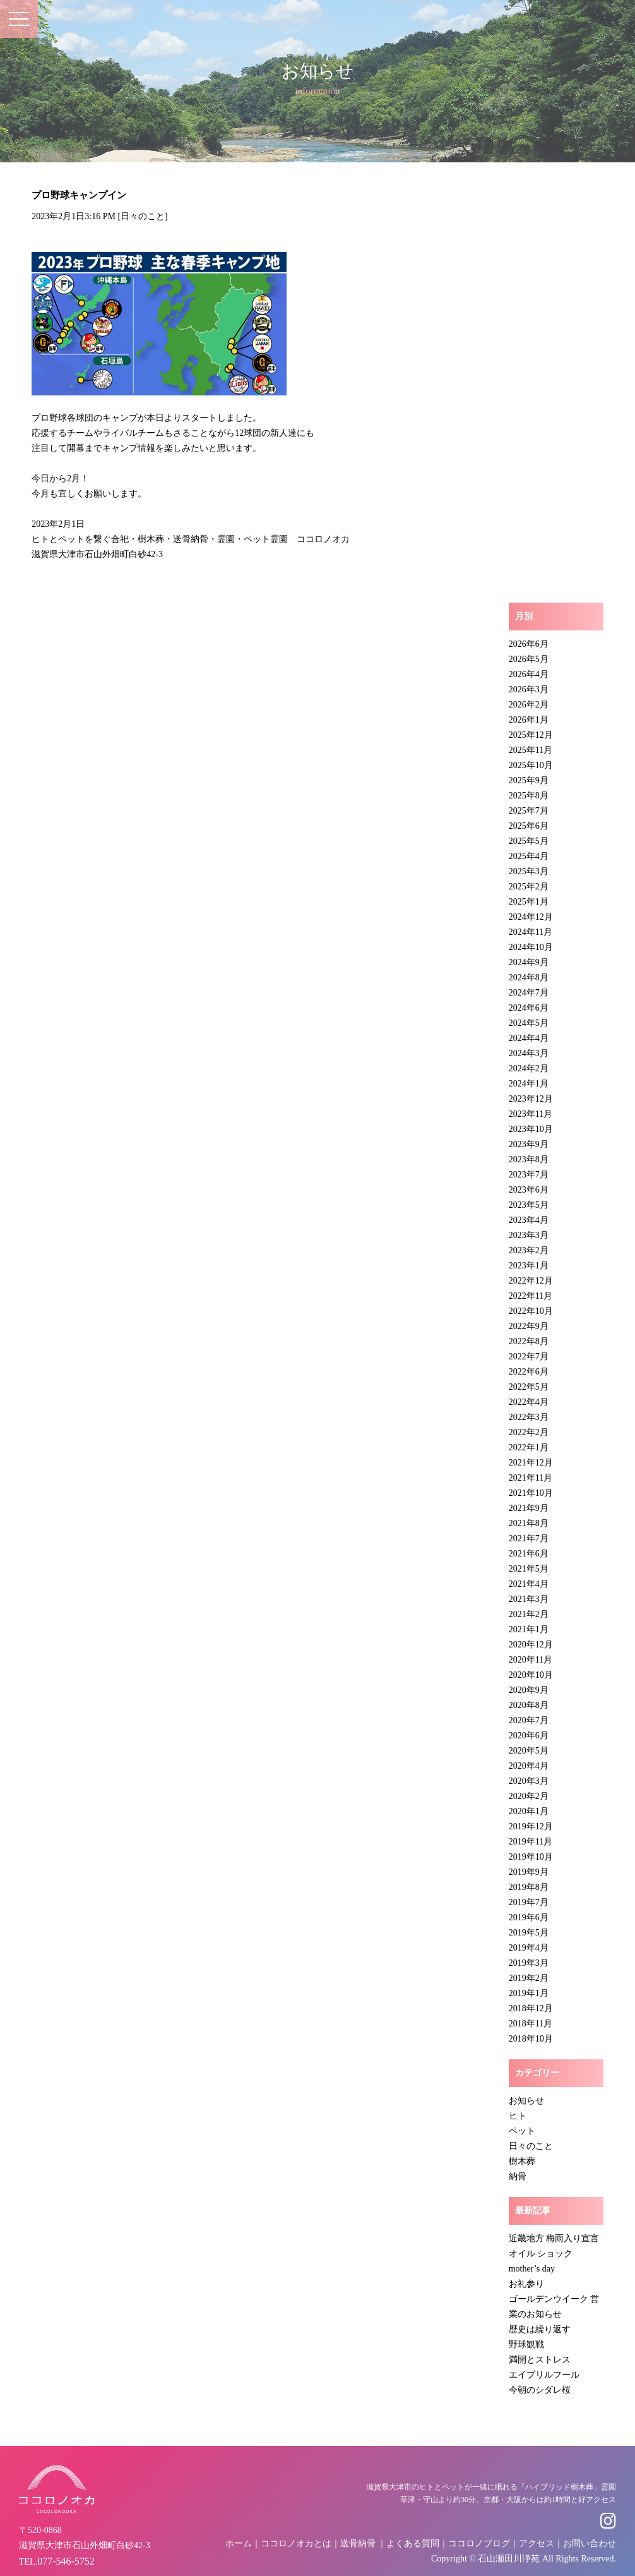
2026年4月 (529, 674)
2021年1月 (529, 1629)
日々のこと (143, 216)
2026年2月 (529, 704)
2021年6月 (529, 1553)
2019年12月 (531, 1826)
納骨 (517, 2176)
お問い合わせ (589, 2543)
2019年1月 (529, 1993)
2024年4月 (529, 1038)
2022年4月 (529, 1402)
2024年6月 (529, 1008)
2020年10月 (531, 1675)
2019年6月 (529, 1917)
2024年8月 (529, 977)
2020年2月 (529, 1796)
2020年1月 (529, 1811)
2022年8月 (529, 1341)
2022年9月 (529, 1326)
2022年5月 (529, 1387)
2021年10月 (531, 1493)
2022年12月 (531, 1280)
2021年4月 (529, 1584)
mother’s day (532, 2268)
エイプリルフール (544, 2375)
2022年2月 (529, 1432)
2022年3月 (529, 1417)
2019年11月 (530, 1841)
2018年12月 (531, 2008)
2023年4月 (529, 1220)
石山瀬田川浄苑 (509, 2558)
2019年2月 (529, 1978)
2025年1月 (529, 901)
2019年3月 (529, 1963)
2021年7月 (529, 1538)
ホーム (238, 2543)
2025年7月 (529, 811)
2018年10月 (531, 2038)
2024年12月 (531, 917)
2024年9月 (529, 962)
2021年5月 (529, 1569)
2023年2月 (529, 1250)
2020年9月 (529, 1690)
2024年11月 (530, 932)
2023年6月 (529, 1190)
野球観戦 (526, 2344)
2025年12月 (531, 735)
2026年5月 (529, 659)
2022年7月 (529, 1356)
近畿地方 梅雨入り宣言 (554, 2238)
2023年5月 (529, 1205)
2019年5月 (529, 1932)
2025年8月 (529, 795)
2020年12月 (531, 1644)
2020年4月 (529, 1766)
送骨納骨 (358, 2543)
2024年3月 (529, 1053)
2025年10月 (531, 765)
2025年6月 (529, 826)
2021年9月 (529, 1508)
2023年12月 (531, 1099)
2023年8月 (529, 1159)
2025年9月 (529, 780)
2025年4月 (529, 856)
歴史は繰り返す (540, 2329)
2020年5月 (529, 1750)
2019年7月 (529, 1902)
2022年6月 (529, 1371)
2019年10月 (531, 1857)
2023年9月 (529, 1144)
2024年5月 (529, 1023)
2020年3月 (529, 1781)
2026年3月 (529, 689)
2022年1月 (529, 1447)
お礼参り (526, 2284)
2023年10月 (531, 1129)
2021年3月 (529, 1599)
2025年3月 (529, 871)
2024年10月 (531, 947)
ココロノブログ (479, 2543)
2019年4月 (529, 1948)
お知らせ (526, 2100)
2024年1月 (529, 1083)
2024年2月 (529, 1068)
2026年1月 (529, 720)
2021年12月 (531, 1462)
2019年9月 (529, 1872)
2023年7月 (529, 1174)
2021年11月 (530, 1478)
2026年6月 (529, 644)
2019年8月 (529, 1887)
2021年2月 (529, 1614)
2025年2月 (529, 886)
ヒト (517, 2116)
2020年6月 (529, 1735)
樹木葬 (522, 2161)
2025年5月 (529, 841)
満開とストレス (540, 2359)
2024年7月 (529, 992)
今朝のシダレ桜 (540, 2390)
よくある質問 (412, 2543)
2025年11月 (530, 750)
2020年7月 (529, 1720)
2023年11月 (530, 1114)
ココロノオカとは (296, 2543)
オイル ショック (541, 2253)
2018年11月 (530, 2023)
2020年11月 (530, 1659)
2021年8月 (529, 1523)
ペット (522, 2131)
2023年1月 (529, 1265)
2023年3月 (529, 1235)
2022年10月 (531, 1311)
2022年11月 (530, 1296)
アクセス (536, 2543)
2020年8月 (529, 1705)
